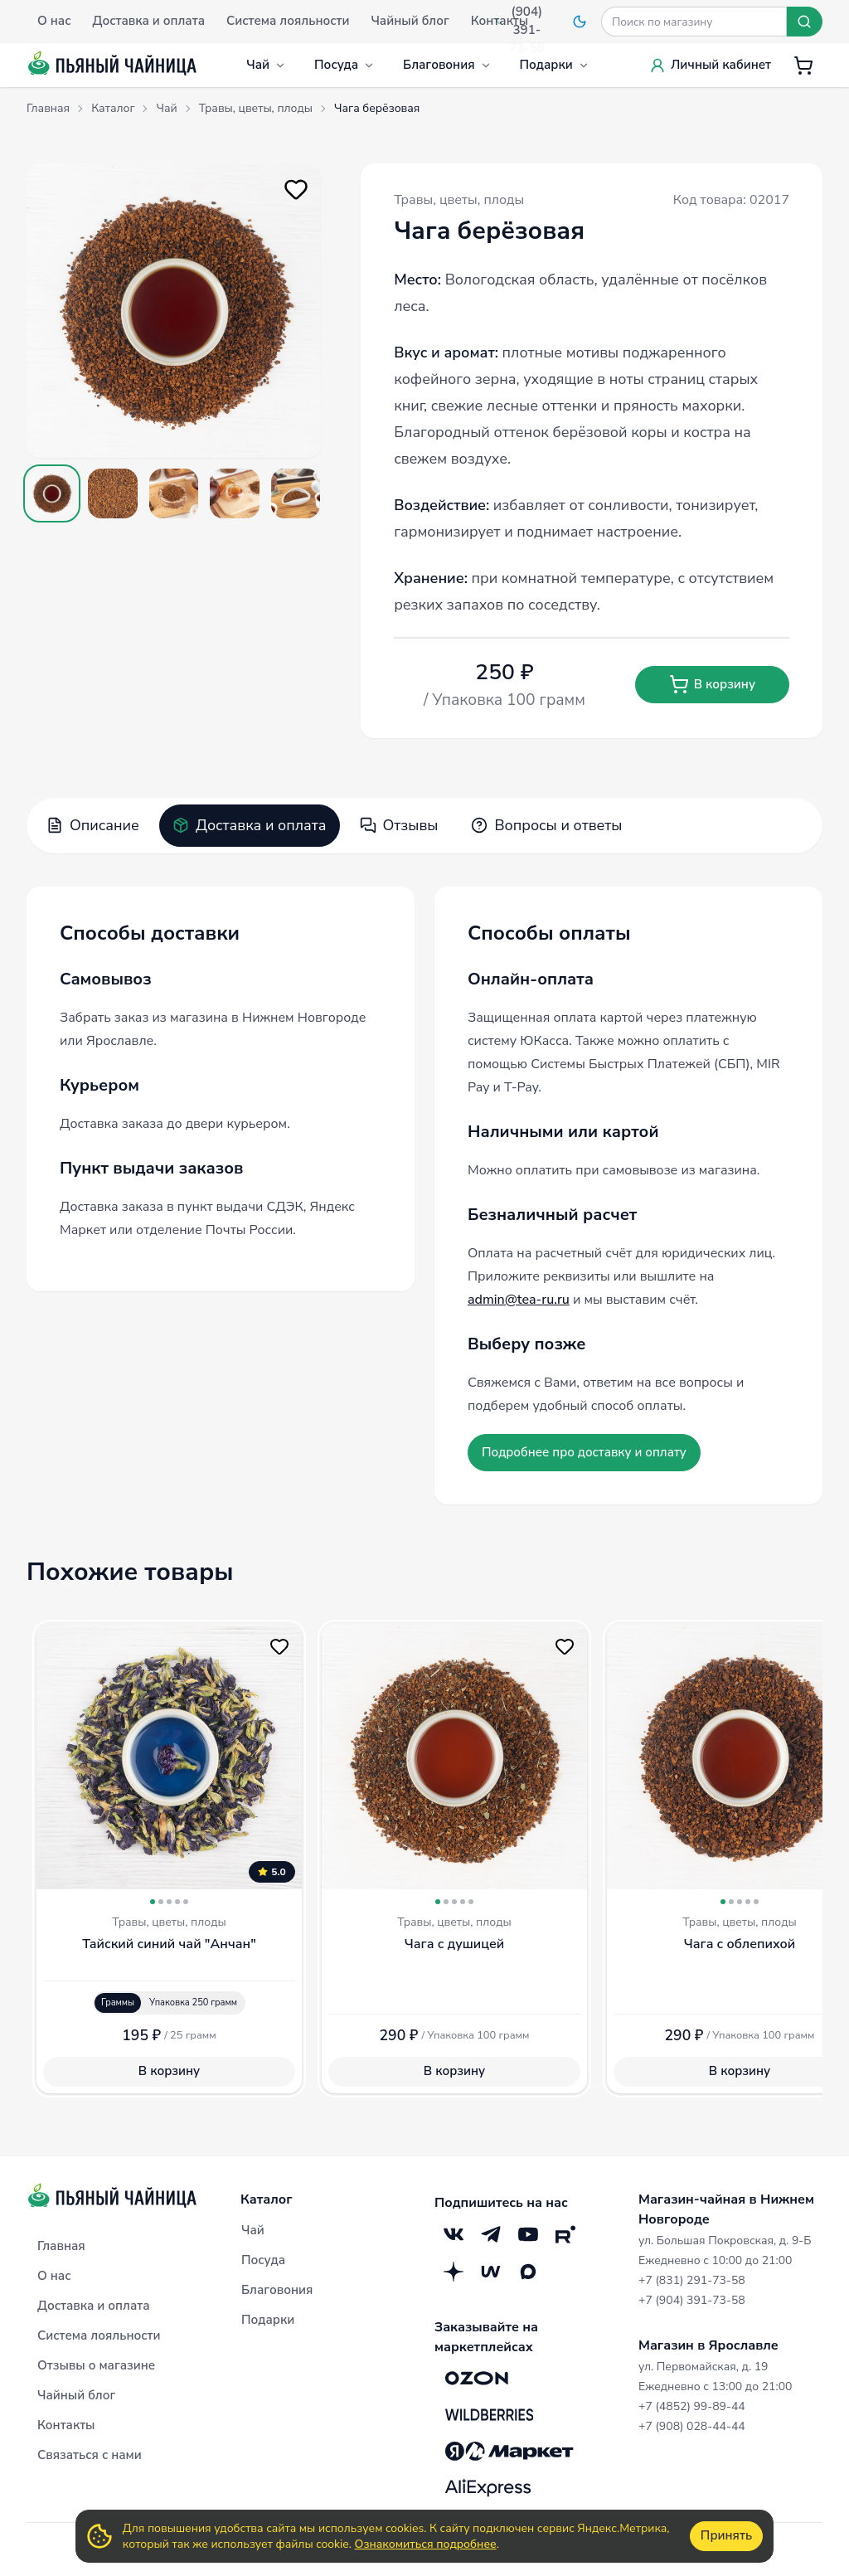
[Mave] (490, 2272)
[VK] (453, 2234)
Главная (61, 2246)
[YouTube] (527, 2234)
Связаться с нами (89, 2455)
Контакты (66, 2425)
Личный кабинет (710, 64)
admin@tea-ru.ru (519, 1299)
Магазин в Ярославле (708, 2345)
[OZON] (476, 2379)
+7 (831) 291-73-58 (691, 2280)
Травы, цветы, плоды (459, 200)
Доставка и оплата (249, 825)
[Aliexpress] (487, 2488)
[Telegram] (490, 2234)
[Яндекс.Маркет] (509, 2452)
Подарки (554, 64)
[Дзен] (453, 2272)
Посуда (344, 64)
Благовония (447, 64)
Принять (726, 2535)
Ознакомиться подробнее (426, 2544)
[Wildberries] (489, 2415)
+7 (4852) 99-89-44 (691, 2406)
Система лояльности (98, 2335)
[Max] (527, 2272)
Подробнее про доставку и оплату (584, 1452)
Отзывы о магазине (96, 2365)
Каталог (266, 2199)
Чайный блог (76, 2395)
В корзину (712, 684)
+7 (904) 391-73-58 (691, 2300)
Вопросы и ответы (546, 825)
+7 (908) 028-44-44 (691, 2426)
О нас (53, 2275)
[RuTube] (565, 2234)
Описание (92, 825)
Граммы (117, 2002)
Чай (266, 64)
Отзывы (399, 825)
